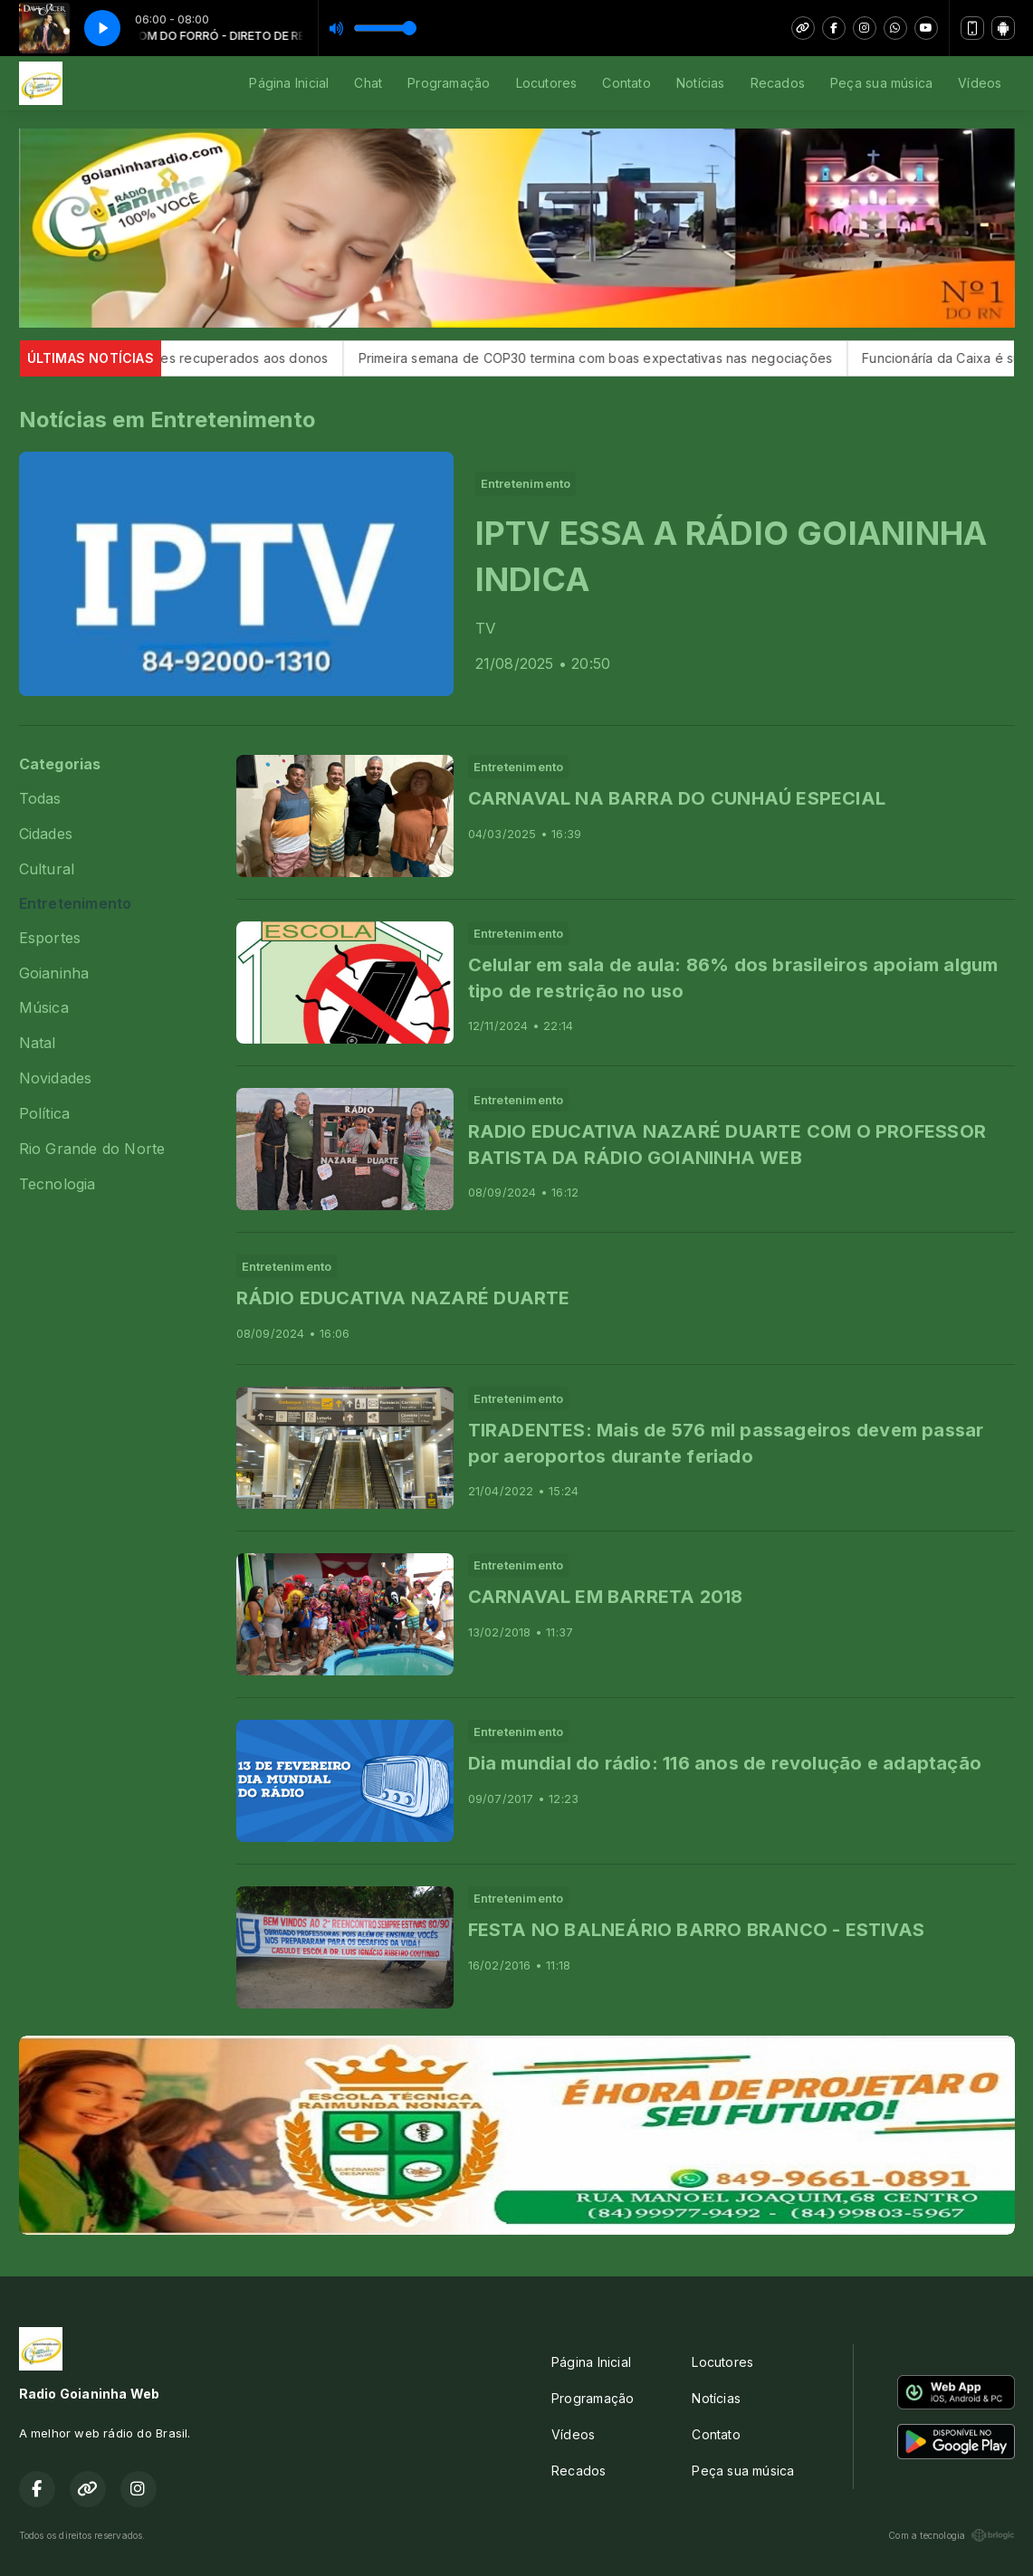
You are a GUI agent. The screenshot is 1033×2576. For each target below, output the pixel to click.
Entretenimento (75, 903)
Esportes (50, 938)
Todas (40, 798)
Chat (368, 83)
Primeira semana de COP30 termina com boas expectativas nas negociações (620, 358)
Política (45, 1113)
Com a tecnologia (951, 2535)
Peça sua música (881, 83)
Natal (37, 1043)
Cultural (47, 869)
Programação (448, 83)
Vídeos (979, 83)
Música (44, 1007)
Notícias (700, 83)
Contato (626, 83)
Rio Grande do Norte (92, 1149)
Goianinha (54, 973)
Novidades (55, 1078)
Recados (778, 83)
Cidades (45, 834)
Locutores (547, 83)
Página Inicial (289, 83)
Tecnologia (57, 1184)
